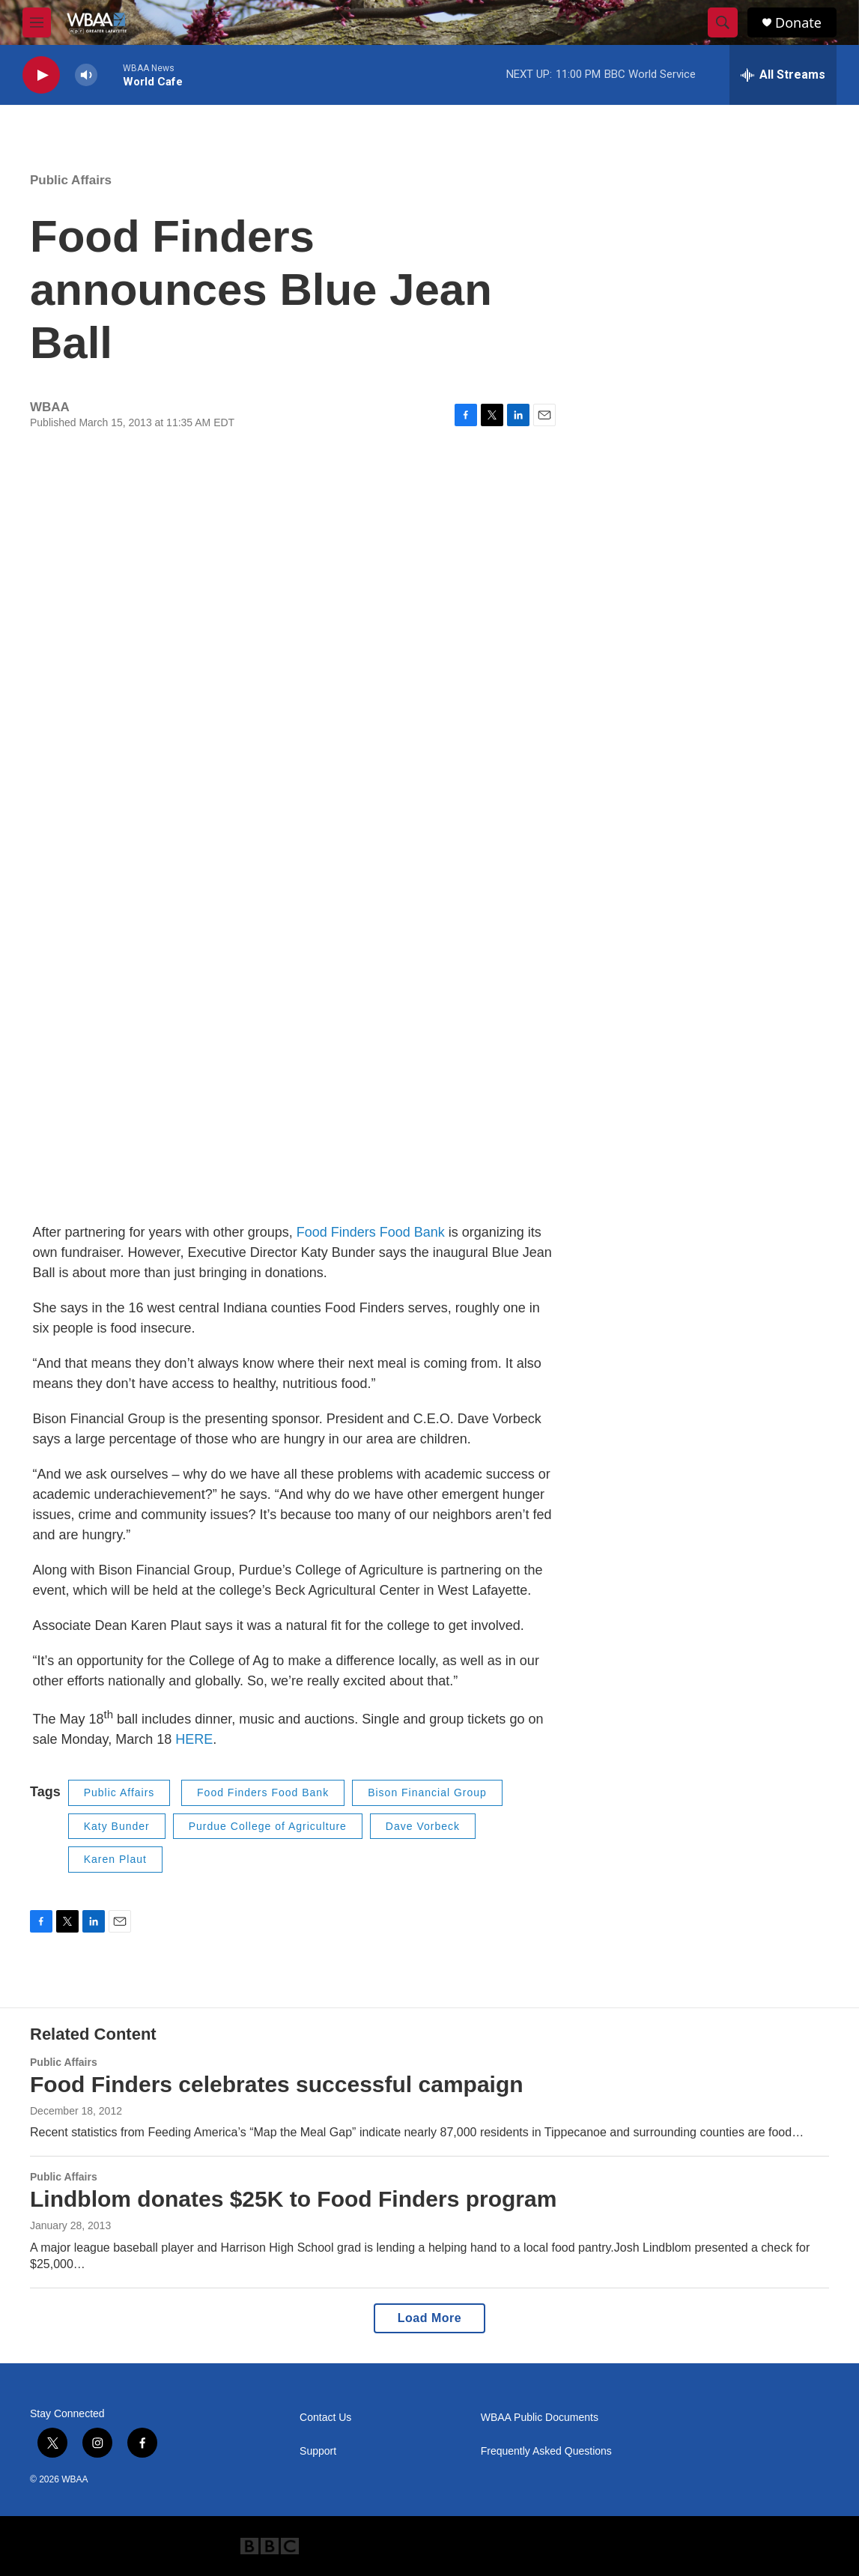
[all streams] (783, 75)
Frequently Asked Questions (546, 2451)
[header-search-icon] (723, 22)
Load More (429, 2318)
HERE (194, 1739)
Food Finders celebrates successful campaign (276, 2084)
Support (318, 2451)
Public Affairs (71, 180)
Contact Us (325, 2417)
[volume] (86, 75)
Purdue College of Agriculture (268, 1826)
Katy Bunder (117, 1826)
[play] (41, 75)
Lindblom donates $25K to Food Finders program (293, 2198)
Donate (798, 23)
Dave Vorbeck (423, 1826)
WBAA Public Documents (539, 2417)
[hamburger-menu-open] (36, 22)
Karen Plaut (115, 1859)
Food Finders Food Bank (371, 1232)
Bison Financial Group (427, 1792)
